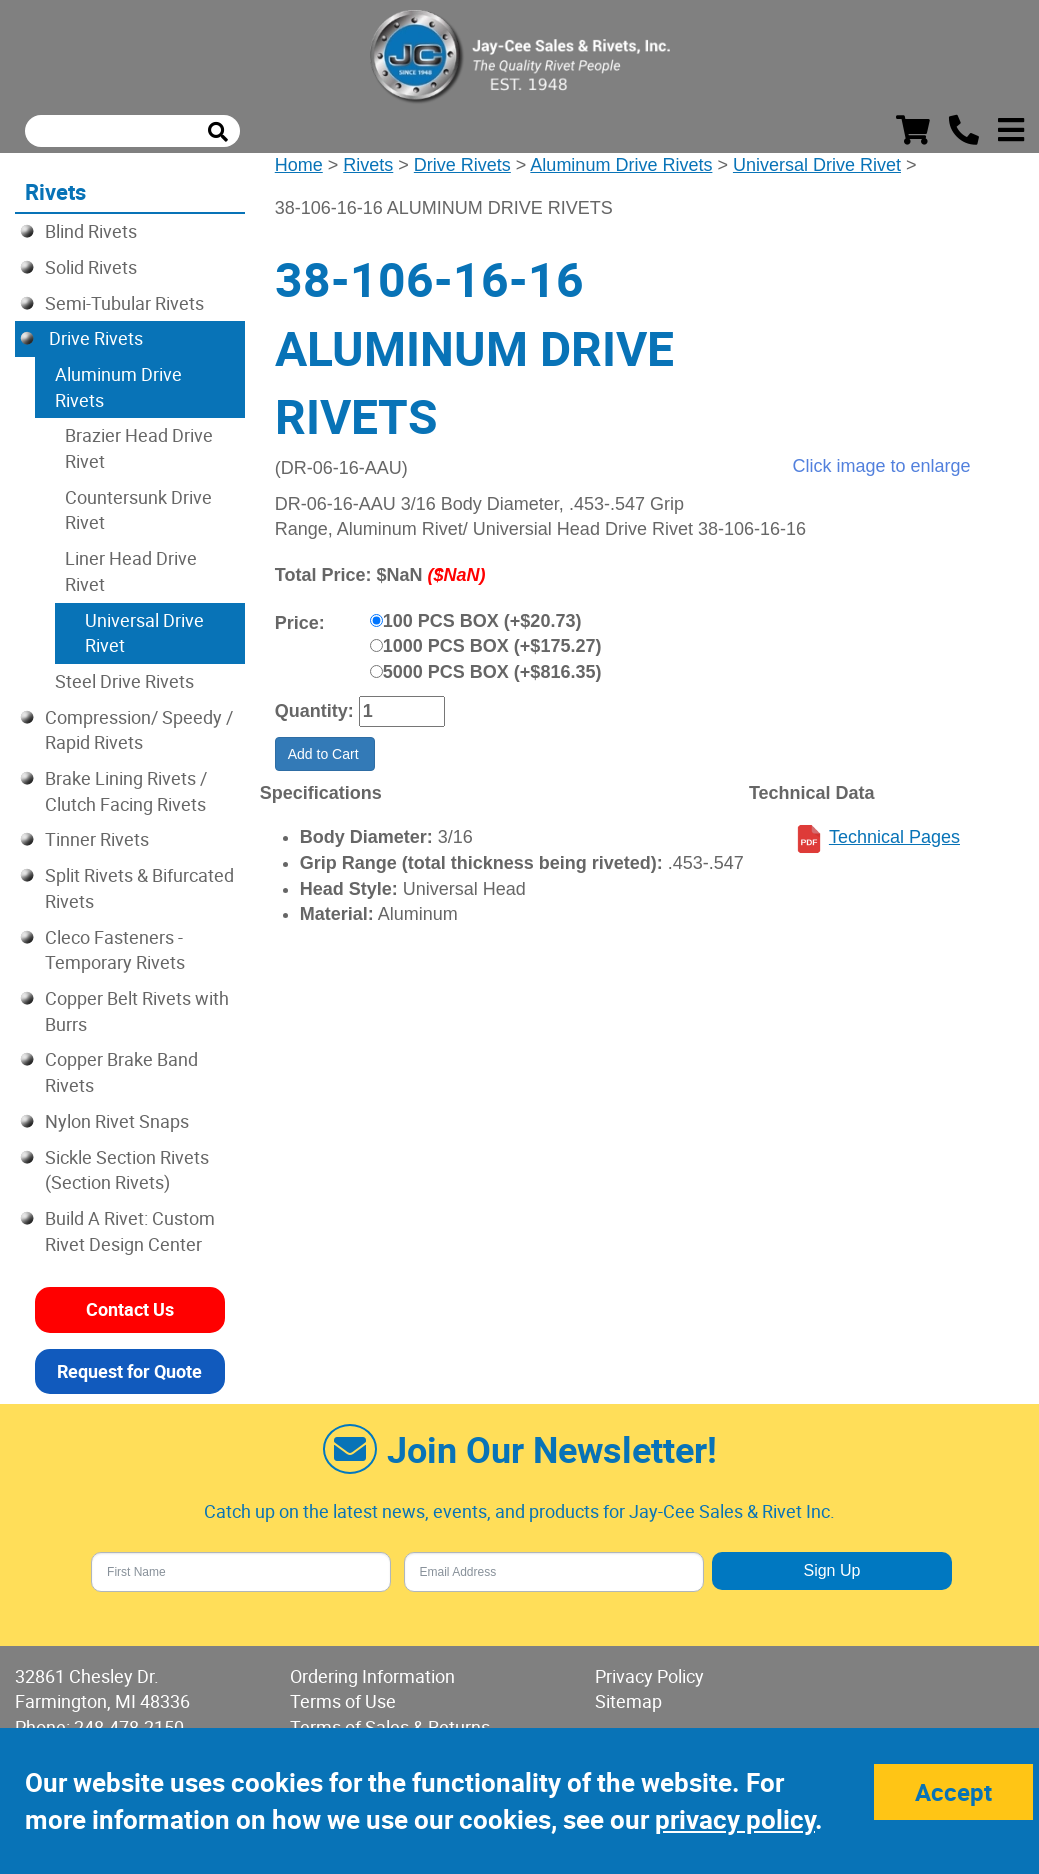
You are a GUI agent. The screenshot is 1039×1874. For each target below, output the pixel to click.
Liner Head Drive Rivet (131, 571)
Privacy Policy (649, 1676)
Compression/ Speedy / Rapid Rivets (139, 730)
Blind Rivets (91, 231)
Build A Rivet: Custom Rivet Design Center (130, 1231)
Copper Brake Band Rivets (121, 1072)
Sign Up (831, 1570)
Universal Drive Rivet (817, 165)
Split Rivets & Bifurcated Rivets (139, 888)
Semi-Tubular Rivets (124, 303)
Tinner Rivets (97, 839)
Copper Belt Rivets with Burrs (137, 1011)
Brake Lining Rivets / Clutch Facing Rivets (126, 791)
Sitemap (628, 1701)
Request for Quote (129, 1371)
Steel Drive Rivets (124, 681)
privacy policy (735, 1819)
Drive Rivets (462, 165)
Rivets (368, 165)
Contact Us (130, 1309)
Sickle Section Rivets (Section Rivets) (127, 1170)
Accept (953, 1792)
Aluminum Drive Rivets (621, 165)
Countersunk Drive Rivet (138, 510)
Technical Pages (894, 837)
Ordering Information (372, 1676)
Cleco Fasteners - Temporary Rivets (115, 950)
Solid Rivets (91, 267)
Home (299, 165)
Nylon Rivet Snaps (117, 1121)
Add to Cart (325, 754)
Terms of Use (343, 1701)
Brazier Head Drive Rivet (139, 448)
